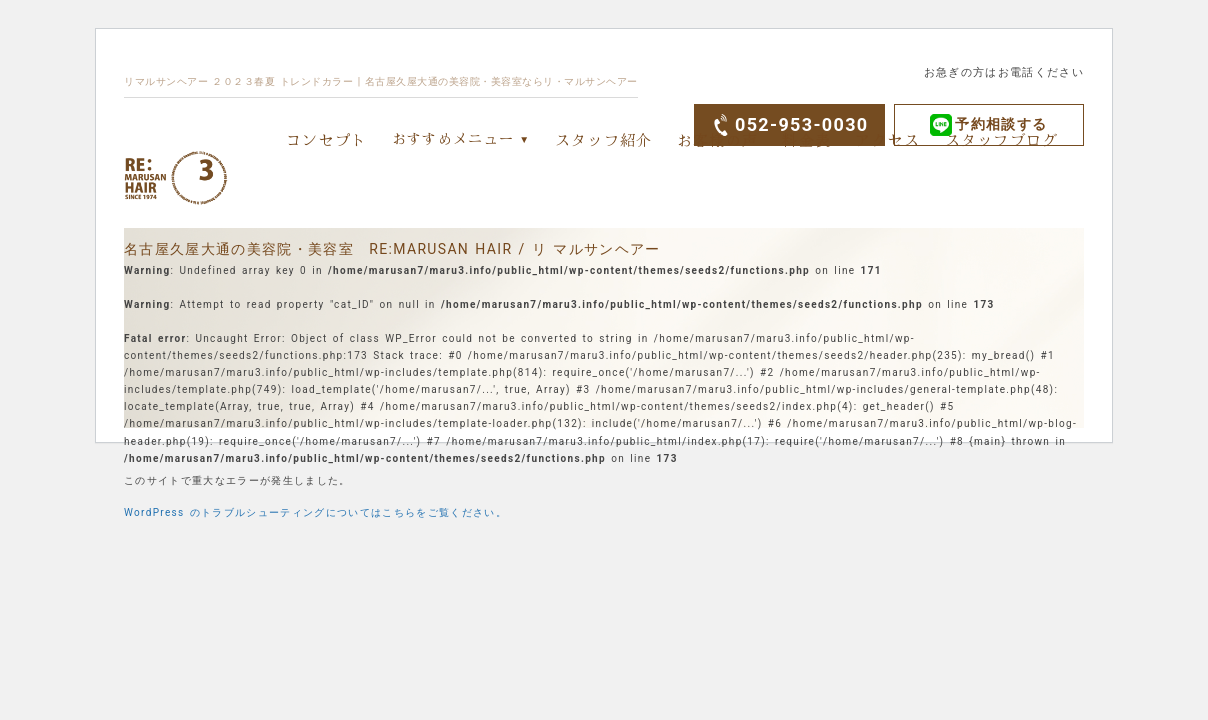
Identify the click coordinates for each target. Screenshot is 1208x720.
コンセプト (327, 139)
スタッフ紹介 (604, 139)
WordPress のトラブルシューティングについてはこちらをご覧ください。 (315, 512)
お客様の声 (718, 139)
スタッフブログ (1002, 139)
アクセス (887, 139)
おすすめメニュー (453, 138)
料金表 (806, 139)
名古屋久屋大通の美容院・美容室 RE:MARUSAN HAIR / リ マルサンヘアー (392, 249)
